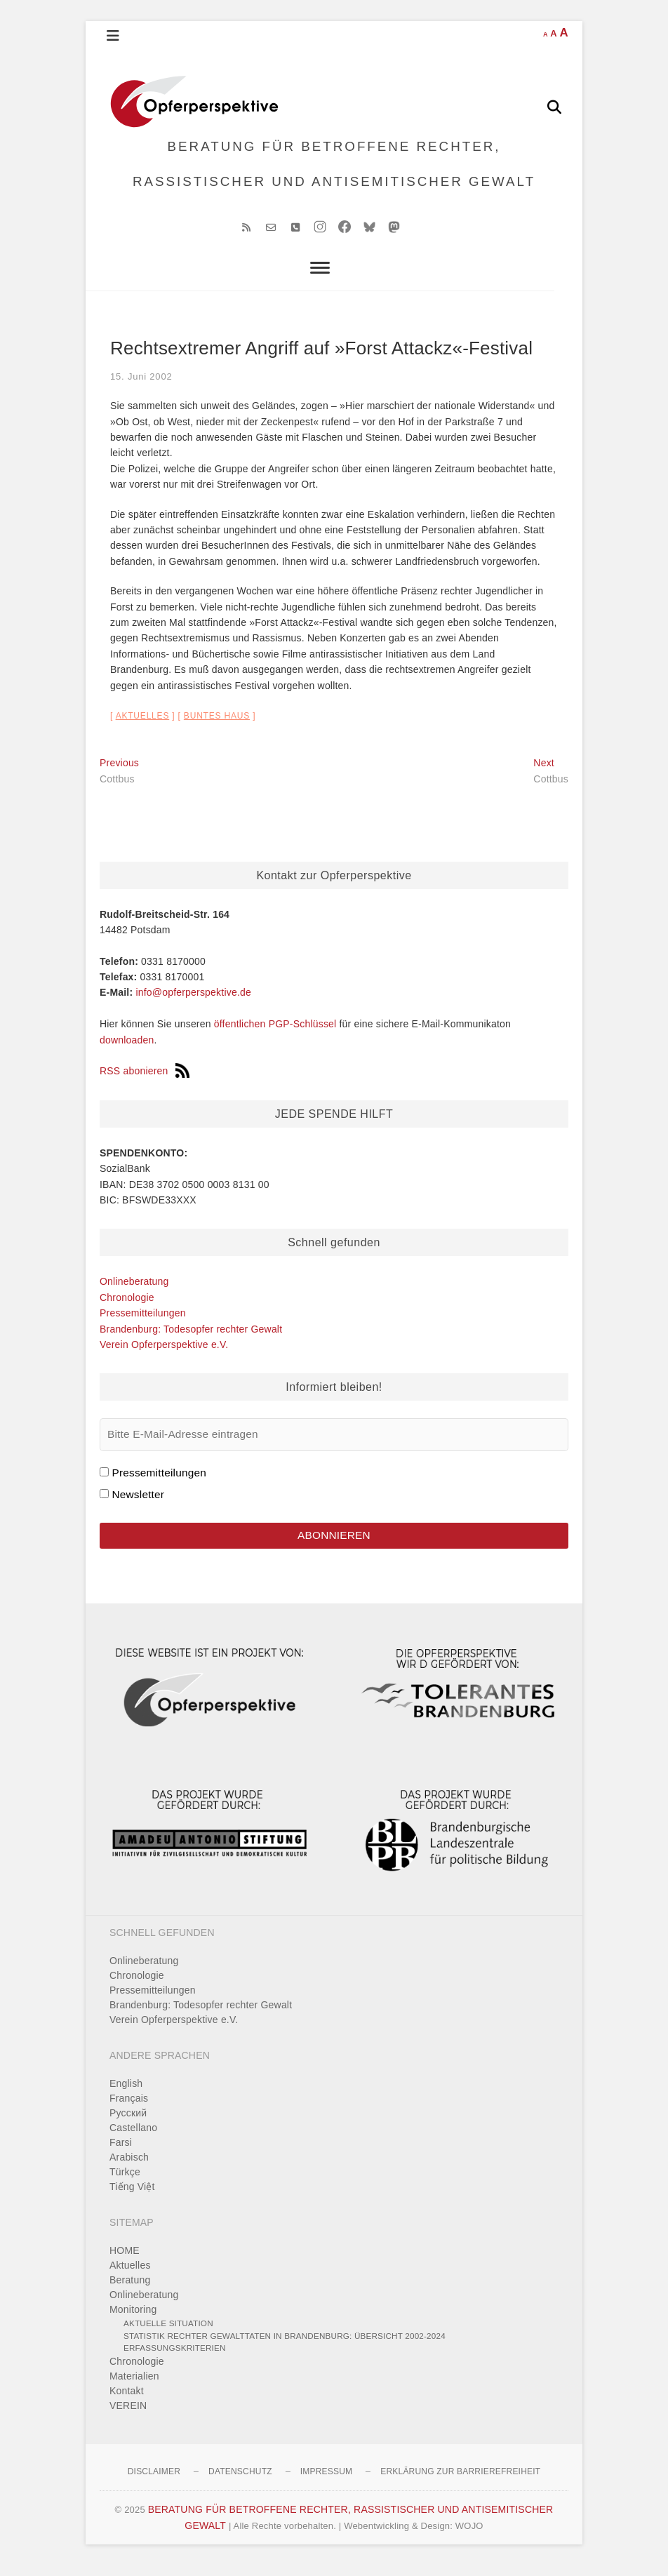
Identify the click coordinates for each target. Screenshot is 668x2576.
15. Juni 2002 (141, 385)
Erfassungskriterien (174, 2358)
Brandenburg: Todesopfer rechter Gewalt (191, 1338)
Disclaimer (154, 2482)
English (125, 2094)
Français (128, 2108)
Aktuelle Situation (168, 2333)
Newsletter (138, 1503)
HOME (124, 2261)
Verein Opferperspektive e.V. (164, 1353)
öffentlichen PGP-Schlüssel (275, 1033)
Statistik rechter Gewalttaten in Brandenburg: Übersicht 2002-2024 (284, 2346)
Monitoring (132, 2319)
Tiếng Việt (132, 2197)
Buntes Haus (217, 725)
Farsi (120, 2152)
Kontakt (126, 2401)
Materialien (134, 2386)
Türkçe (124, 2182)
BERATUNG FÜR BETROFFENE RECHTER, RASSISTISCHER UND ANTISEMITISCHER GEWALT (334, 168)
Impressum (326, 2482)
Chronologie (127, 1306)
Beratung (129, 2290)
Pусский (128, 2123)
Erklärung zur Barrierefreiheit (460, 2482)
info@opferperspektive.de (193, 1002)
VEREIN (128, 2416)
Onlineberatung (134, 1290)
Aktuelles (143, 725)
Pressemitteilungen (143, 1322)
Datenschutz (240, 2482)
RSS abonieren (144, 1080)
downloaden (127, 1049)
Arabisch (129, 2167)
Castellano (133, 2138)
